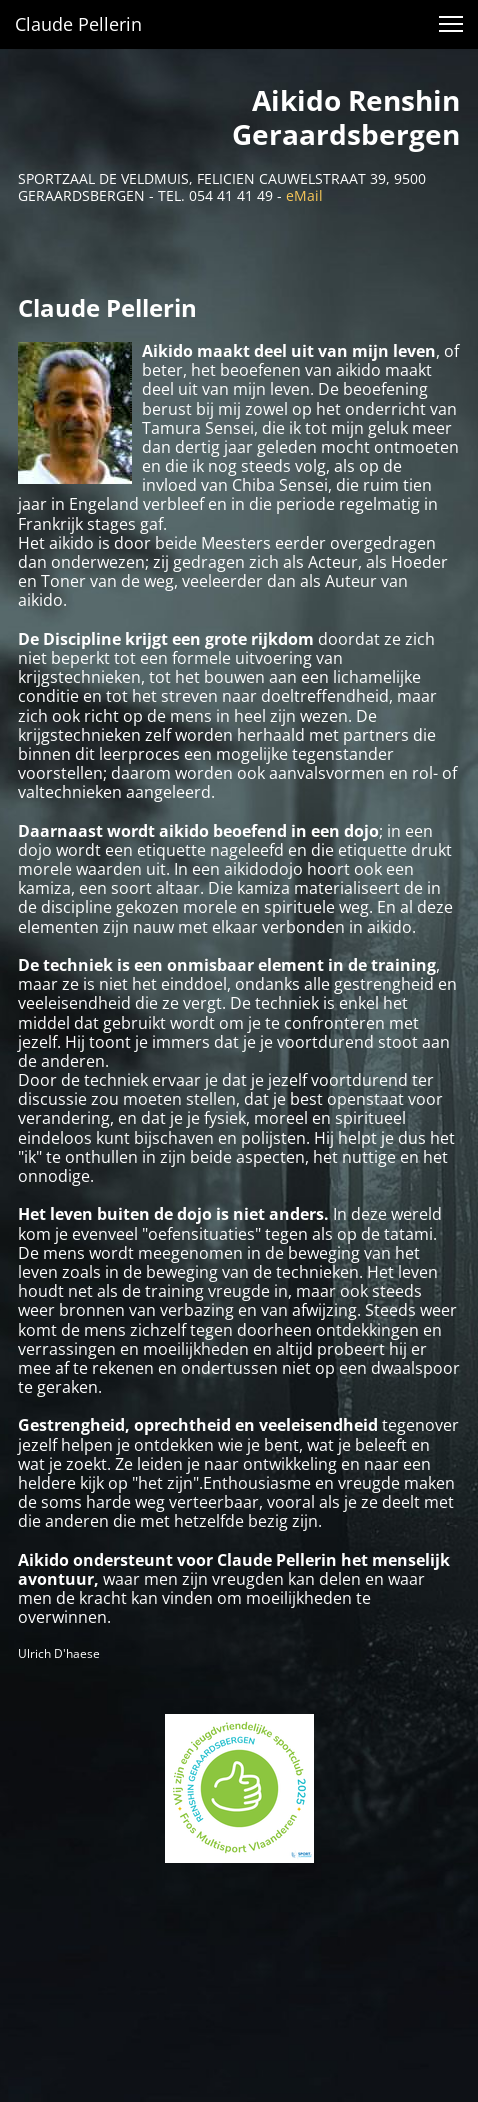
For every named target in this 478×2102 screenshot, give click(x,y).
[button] (451, 24)
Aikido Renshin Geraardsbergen (346, 117)
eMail (304, 195)
